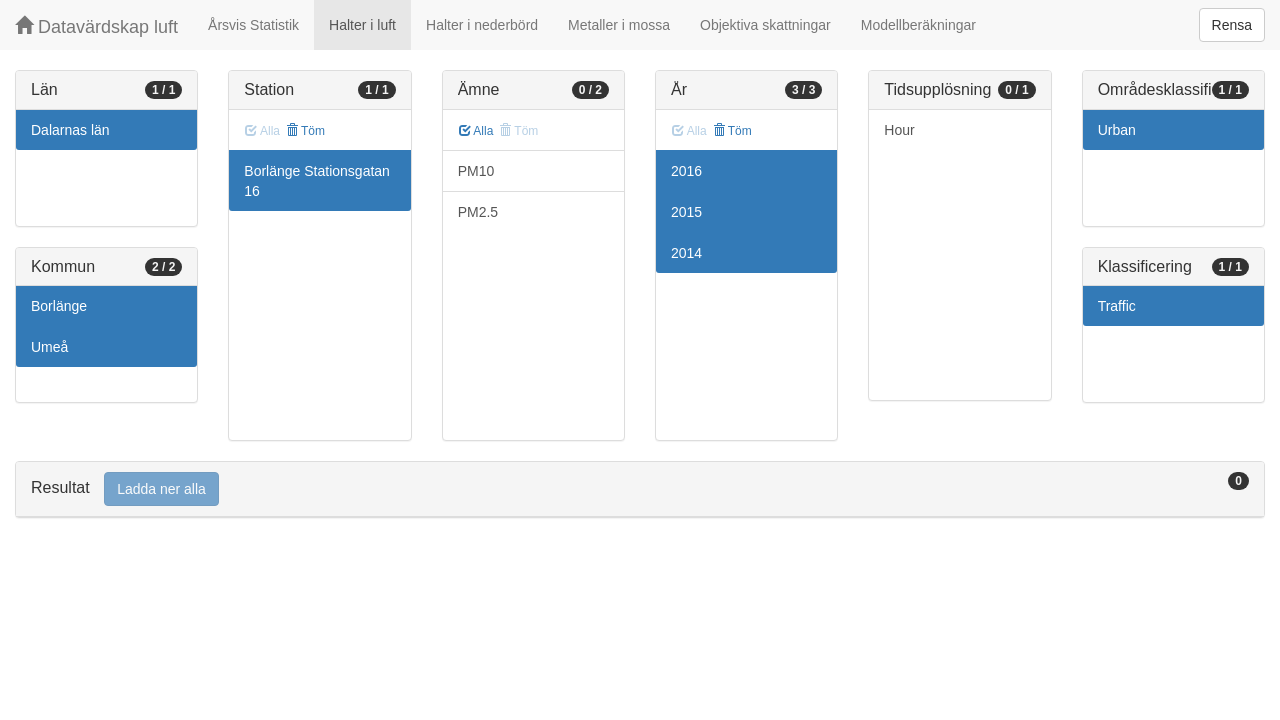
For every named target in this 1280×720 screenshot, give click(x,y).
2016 (686, 171)
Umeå (49, 347)
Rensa (1232, 25)
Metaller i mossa (619, 25)
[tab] (640, 489)
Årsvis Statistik (253, 25)
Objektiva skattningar (765, 25)
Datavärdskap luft (96, 26)
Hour (899, 130)
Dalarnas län (70, 130)
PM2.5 (478, 212)
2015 (686, 212)
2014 (686, 253)
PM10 (476, 171)
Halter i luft (362, 25)
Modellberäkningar (918, 25)
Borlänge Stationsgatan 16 (317, 181)
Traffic (1117, 306)
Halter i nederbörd (482, 25)
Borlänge (59, 306)
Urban (1117, 130)
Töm (305, 131)
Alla (476, 131)
